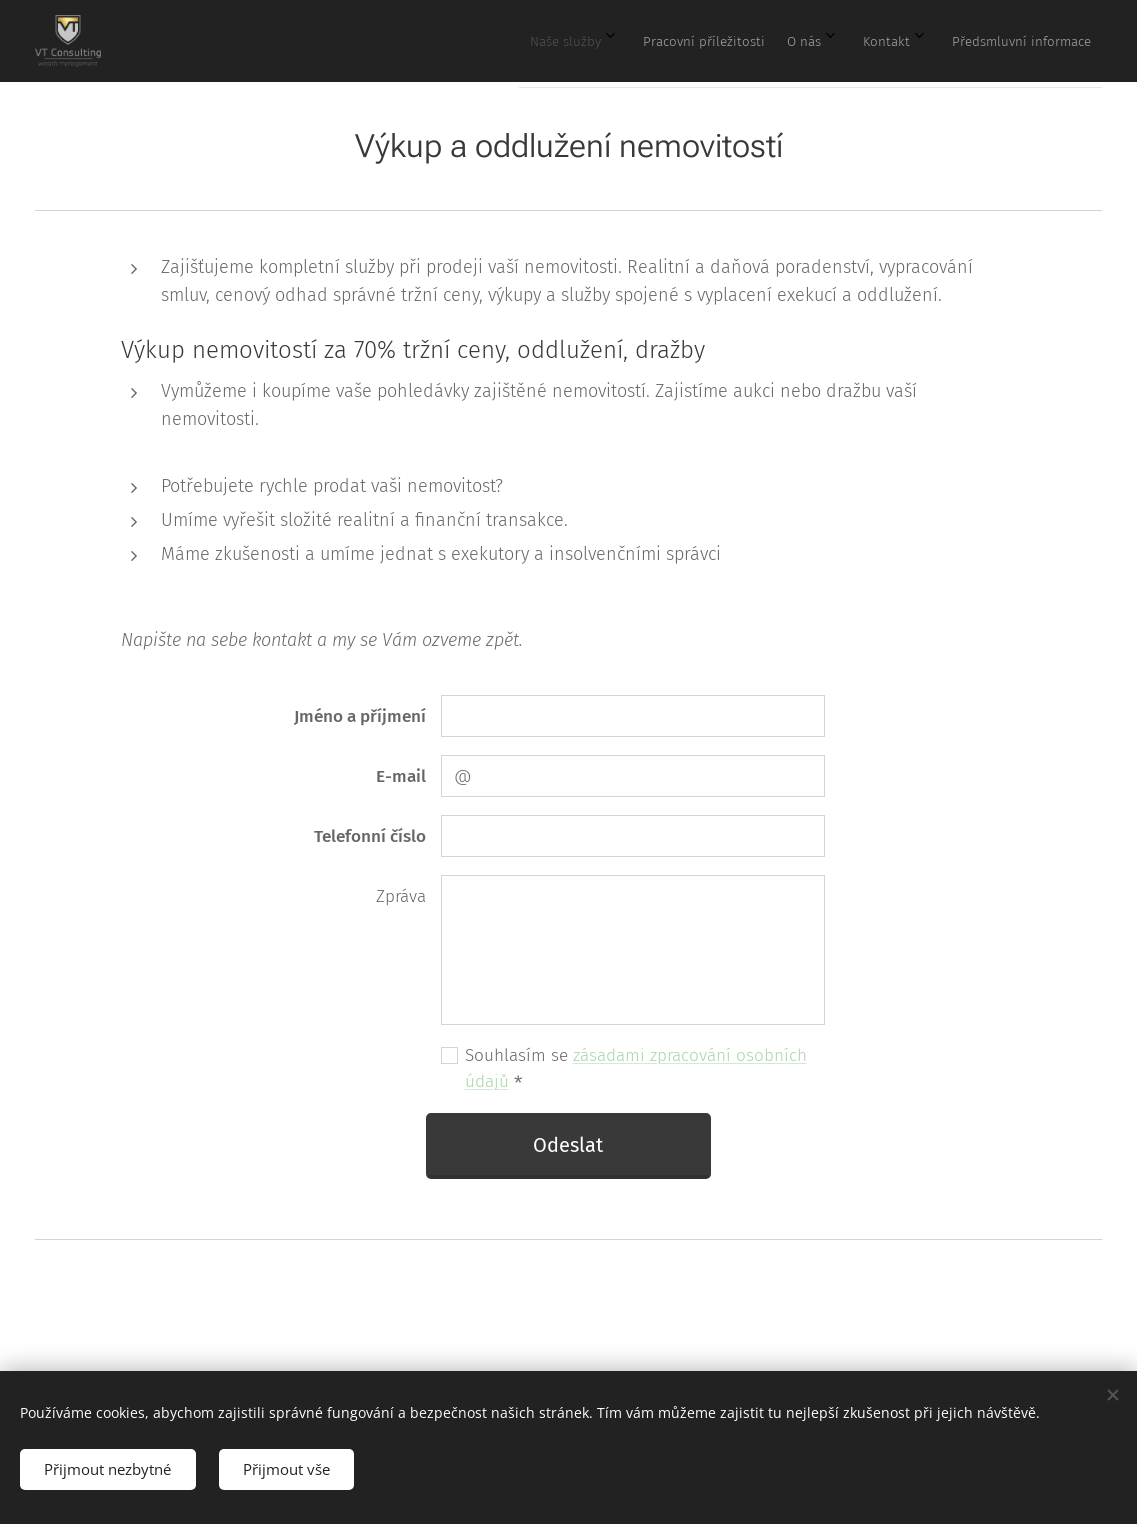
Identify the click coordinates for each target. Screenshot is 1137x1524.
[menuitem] (905, 41)
